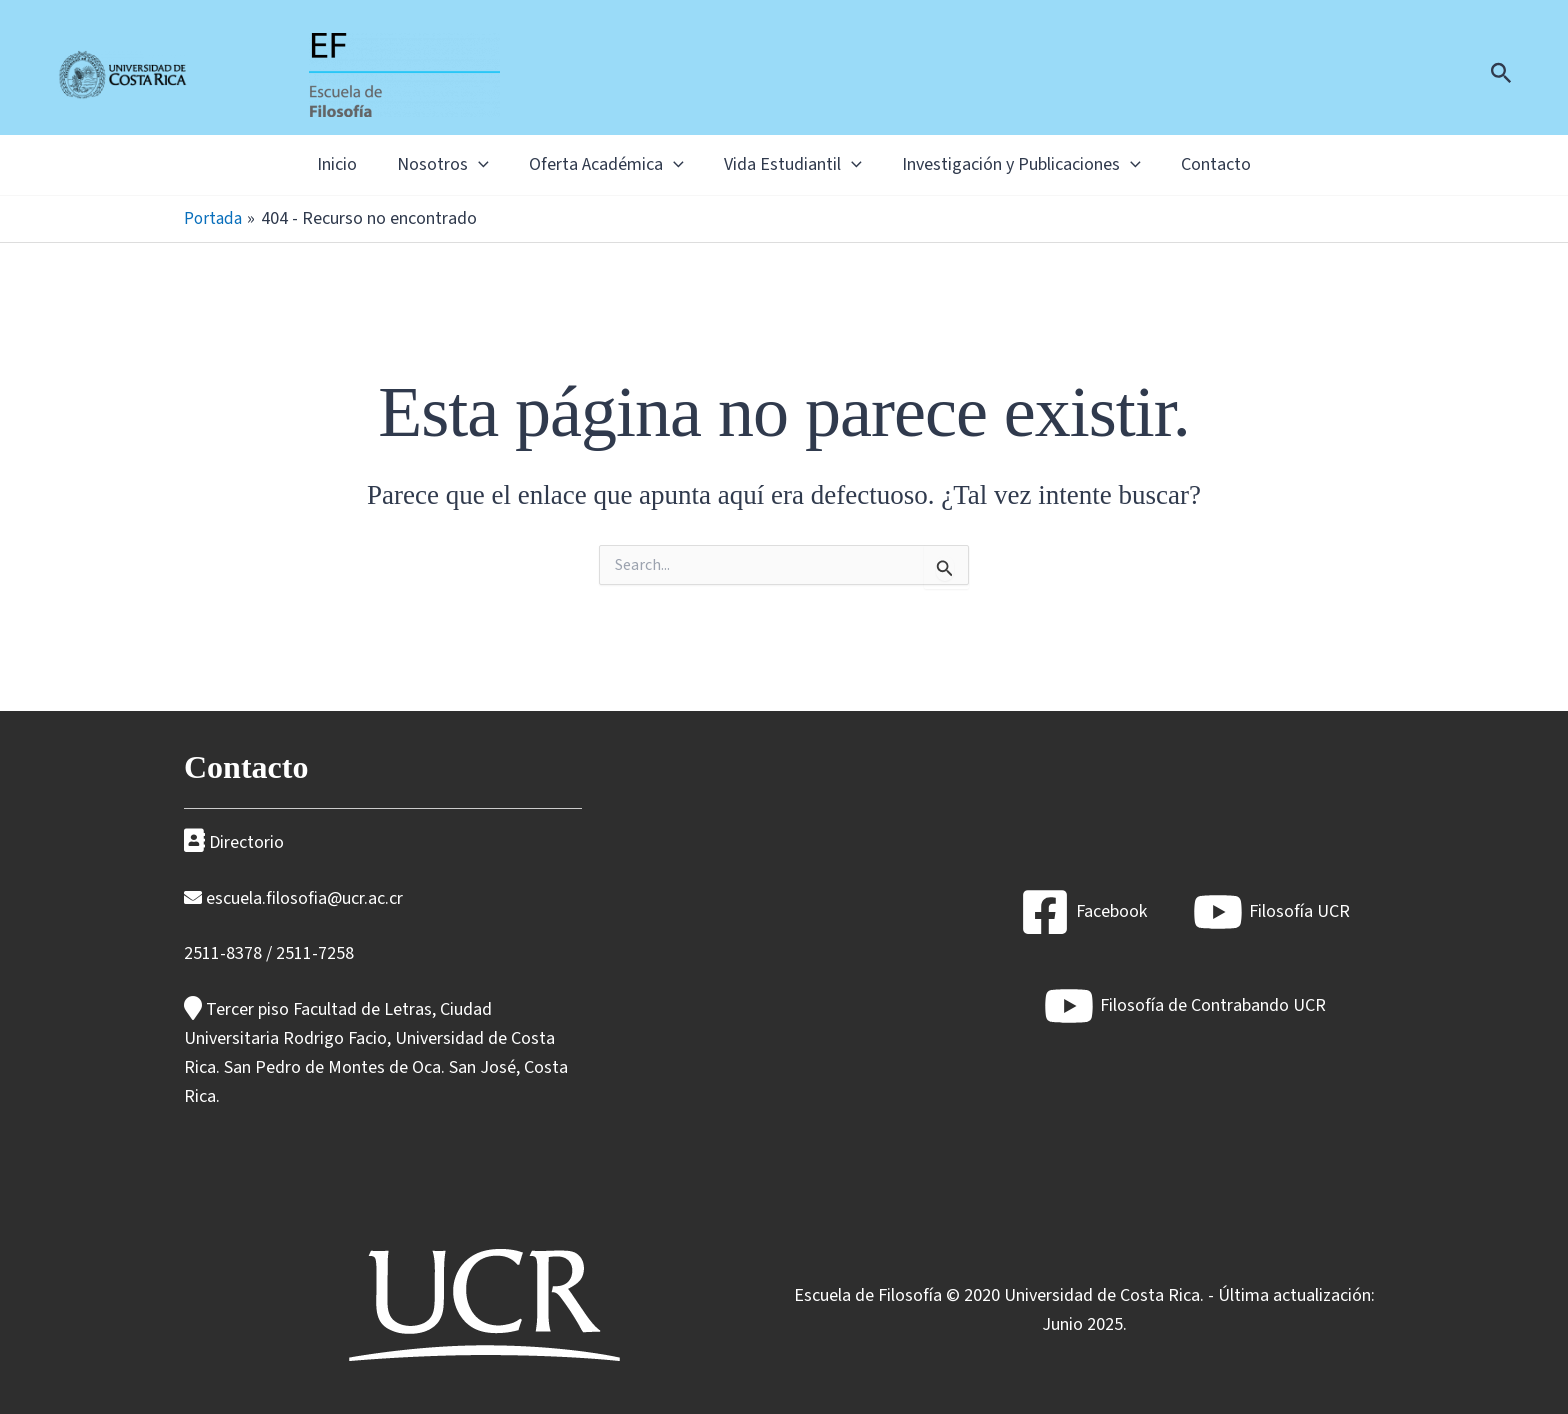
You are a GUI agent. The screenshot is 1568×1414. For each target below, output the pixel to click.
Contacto (1266, 164)
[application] (448, 164)
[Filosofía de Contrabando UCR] (1185, 1006)
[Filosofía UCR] (1271, 912)
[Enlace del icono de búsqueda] (1501, 75)
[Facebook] (1083, 912)
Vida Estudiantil (803, 164)
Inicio (287, 164)
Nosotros (413, 164)
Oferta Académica (596, 164)
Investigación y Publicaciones (1051, 164)
